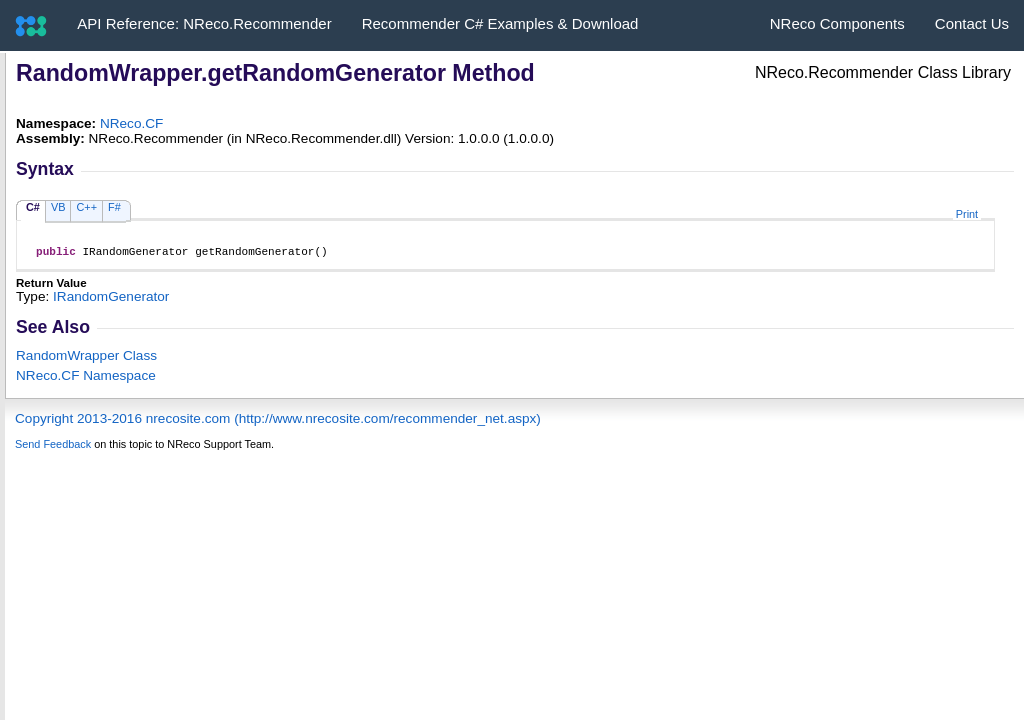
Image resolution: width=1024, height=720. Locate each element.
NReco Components (837, 23)
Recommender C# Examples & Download (500, 23)
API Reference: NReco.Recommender (204, 23)
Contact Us (972, 23)
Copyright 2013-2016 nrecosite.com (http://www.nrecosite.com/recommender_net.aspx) (278, 421)
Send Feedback (53, 447)
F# (114, 207)
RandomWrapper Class (86, 358)
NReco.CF (131, 123)
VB (58, 207)
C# (33, 207)
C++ (86, 207)
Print (967, 214)
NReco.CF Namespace (86, 378)
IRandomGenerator (111, 299)
